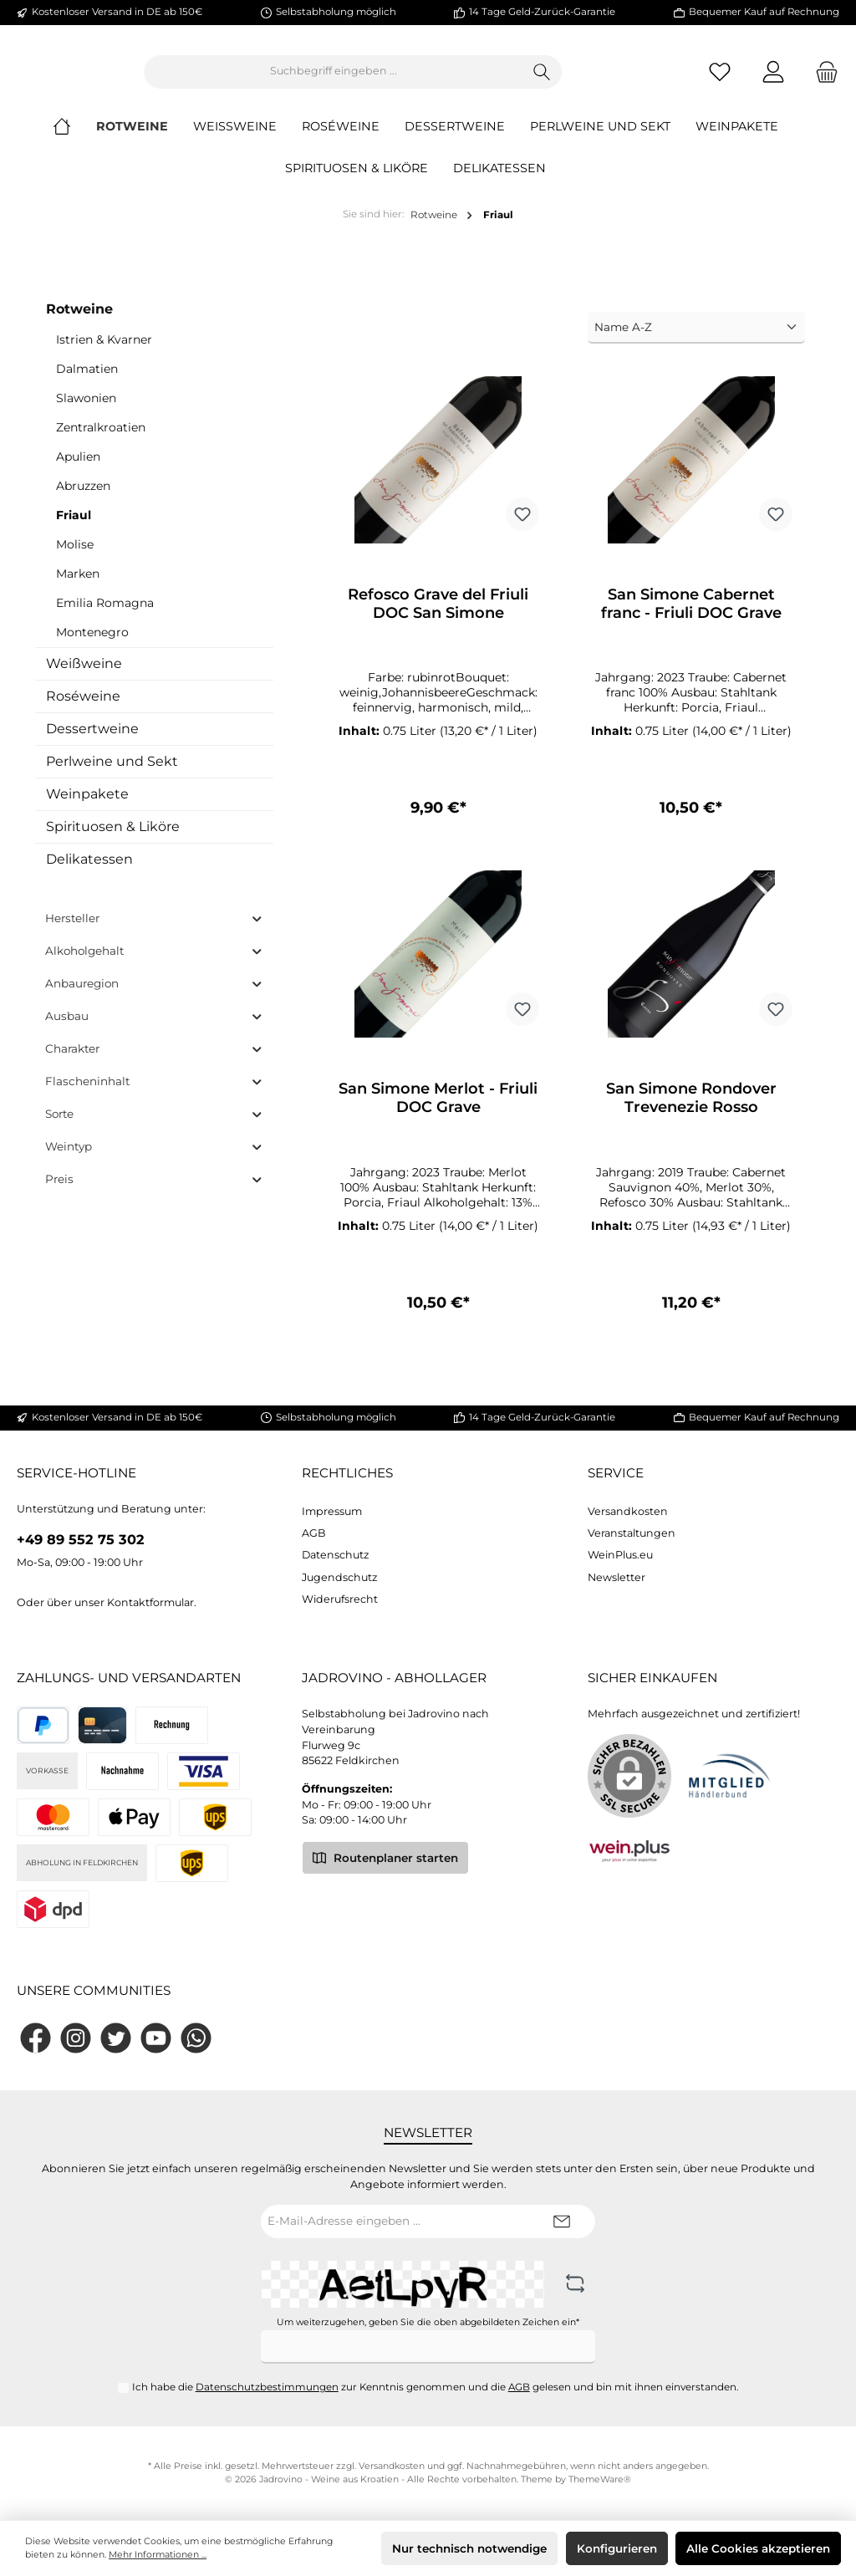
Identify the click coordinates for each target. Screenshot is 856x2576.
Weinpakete (87, 807)
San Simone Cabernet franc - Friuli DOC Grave (691, 617)
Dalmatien (87, 382)
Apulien (78, 469)
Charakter (154, 1062)
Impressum (332, 1511)
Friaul (73, 528)
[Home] (74, 140)
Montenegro (92, 645)
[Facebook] (35, 2038)
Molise (75, 557)
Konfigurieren (617, 2548)
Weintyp (154, 1160)
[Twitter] (116, 2038)
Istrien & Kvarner (104, 352)
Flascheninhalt (154, 1095)
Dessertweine (92, 742)
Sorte (154, 1127)
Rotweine (79, 322)
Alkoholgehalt (154, 964)
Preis (154, 1193)
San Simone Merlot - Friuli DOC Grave (438, 1113)
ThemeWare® (599, 2479)
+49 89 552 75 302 (81, 1539)
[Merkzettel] (719, 78)
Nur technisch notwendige (469, 2548)
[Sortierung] (696, 341)
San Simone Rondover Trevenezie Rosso (691, 1113)
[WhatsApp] (196, 2038)
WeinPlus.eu (620, 1554)
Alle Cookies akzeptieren (758, 2548)
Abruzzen (83, 499)
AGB (314, 1533)
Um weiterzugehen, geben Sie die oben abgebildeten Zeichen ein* (428, 2322)
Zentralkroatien (100, 440)
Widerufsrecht (340, 1599)
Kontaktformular (150, 1602)
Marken (77, 586)
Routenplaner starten (385, 1856)
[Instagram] (75, 2038)
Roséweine (83, 709)
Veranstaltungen (631, 1533)
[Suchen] (634, 78)
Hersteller (154, 932)
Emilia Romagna (105, 616)
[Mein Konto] (773, 78)
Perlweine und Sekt (112, 775)
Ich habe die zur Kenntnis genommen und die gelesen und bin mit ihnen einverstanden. (435, 2387)
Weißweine (84, 677)
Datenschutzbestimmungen (267, 2387)
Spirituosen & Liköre (113, 840)
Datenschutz (335, 1554)
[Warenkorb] (821, 78)
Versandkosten (628, 1511)
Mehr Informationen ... (157, 2554)
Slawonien (86, 411)
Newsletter (616, 1577)
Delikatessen (89, 872)
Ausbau (154, 1030)
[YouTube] (156, 2038)
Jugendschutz (339, 1577)
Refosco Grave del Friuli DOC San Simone (438, 617)
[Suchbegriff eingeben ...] (425, 78)
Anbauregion (154, 997)
